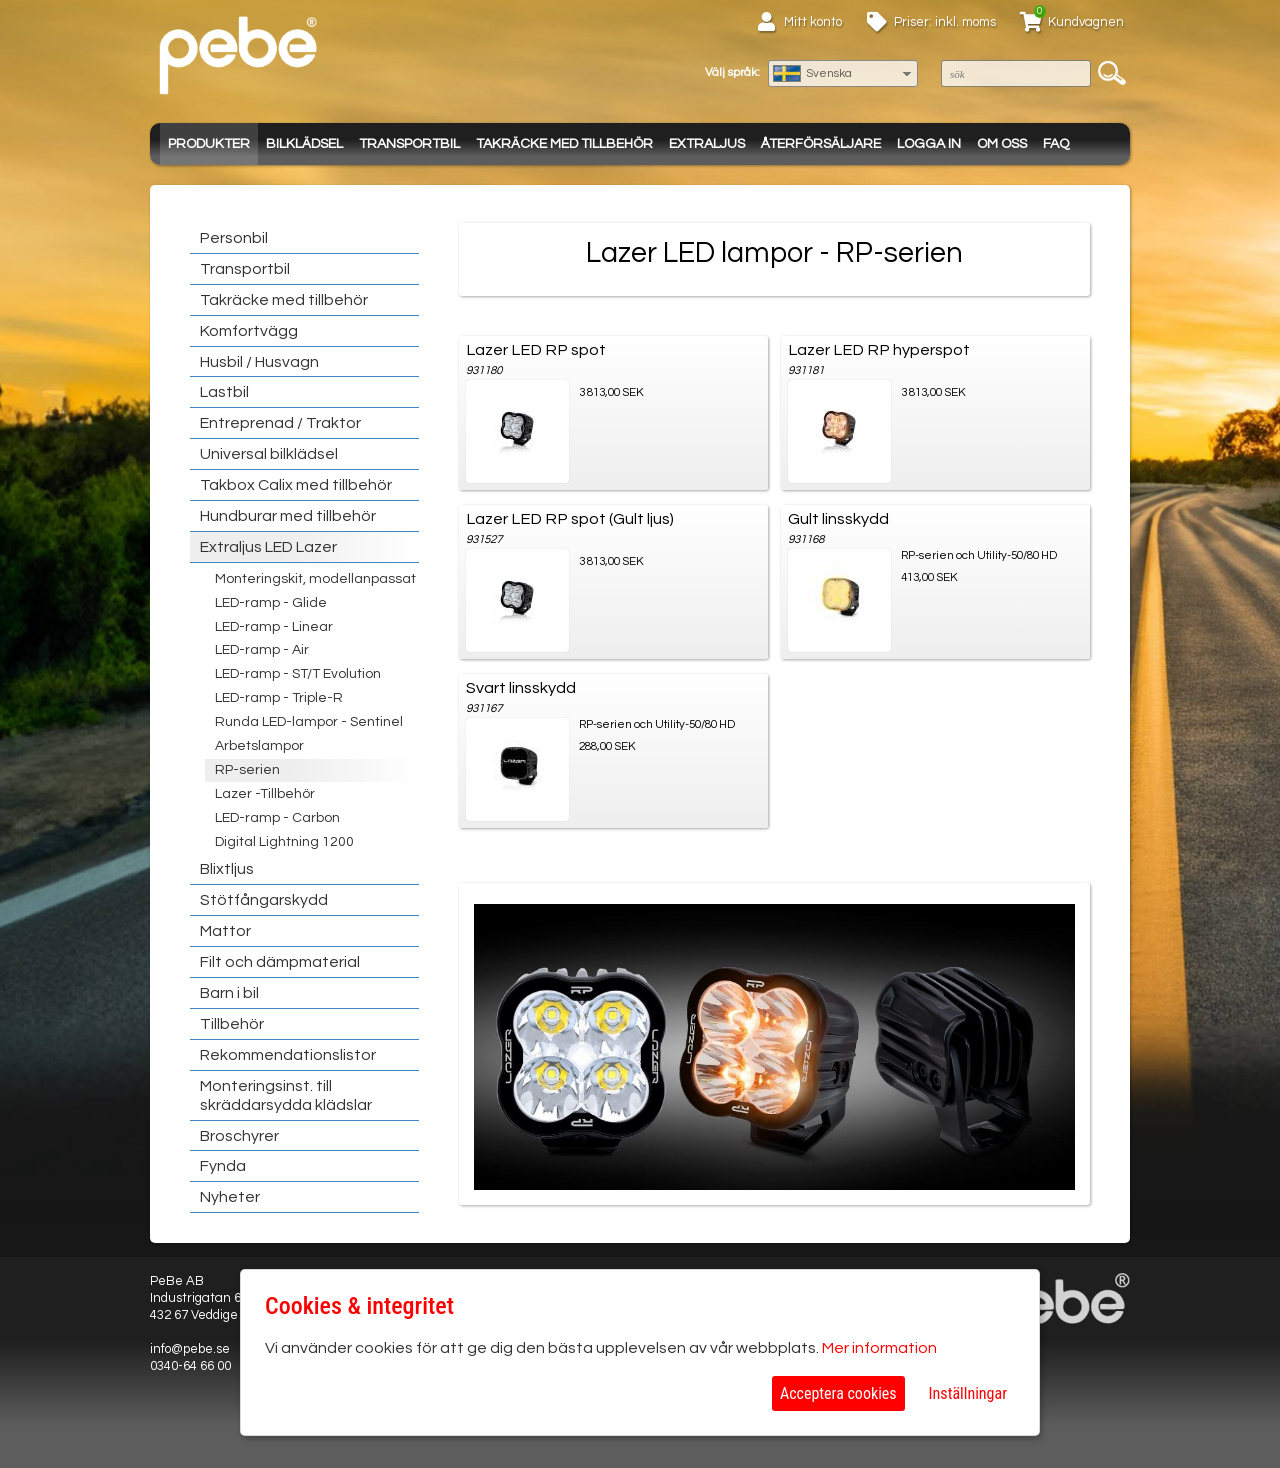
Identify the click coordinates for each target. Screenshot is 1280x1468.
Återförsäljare (821, 144)
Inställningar (968, 1393)
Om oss (1002, 144)
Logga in (929, 144)
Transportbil (409, 144)
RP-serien (247, 770)
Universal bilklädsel (269, 454)
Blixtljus (227, 869)
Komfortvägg (249, 331)
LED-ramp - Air (262, 650)
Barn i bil (229, 993)
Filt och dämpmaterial (280, 962)
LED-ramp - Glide (271, 603)
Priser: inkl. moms (945, 22)
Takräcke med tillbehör (564, 144)
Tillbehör (232, 1024)
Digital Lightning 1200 (284, 842)
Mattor (225, 931)
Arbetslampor (259, 746)
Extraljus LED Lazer (268, 547)
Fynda (223, 1166)
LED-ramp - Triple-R (279, 698)
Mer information (879, 1348)
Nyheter (230, 1197)
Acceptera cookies (838, 1393)
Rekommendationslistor (288, 1055)
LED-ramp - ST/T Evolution (298, 674)
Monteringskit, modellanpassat (315, 579)
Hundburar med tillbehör (288, 516)
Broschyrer (239, 1136)
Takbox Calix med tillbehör (296, 485)
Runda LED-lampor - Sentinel (309, 722)
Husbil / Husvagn (259, 362)
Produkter (209, 144)
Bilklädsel (304, 144)
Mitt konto (813, 22)
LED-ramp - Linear (274, 627)
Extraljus (707, 144)
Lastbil (224, 392)
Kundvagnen (1086, 22)
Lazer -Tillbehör (265, 794)
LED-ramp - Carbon (277, 818)
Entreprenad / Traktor (280, 423)
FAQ (1056, 144)
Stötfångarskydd (264, 900)
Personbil (234, 238)
